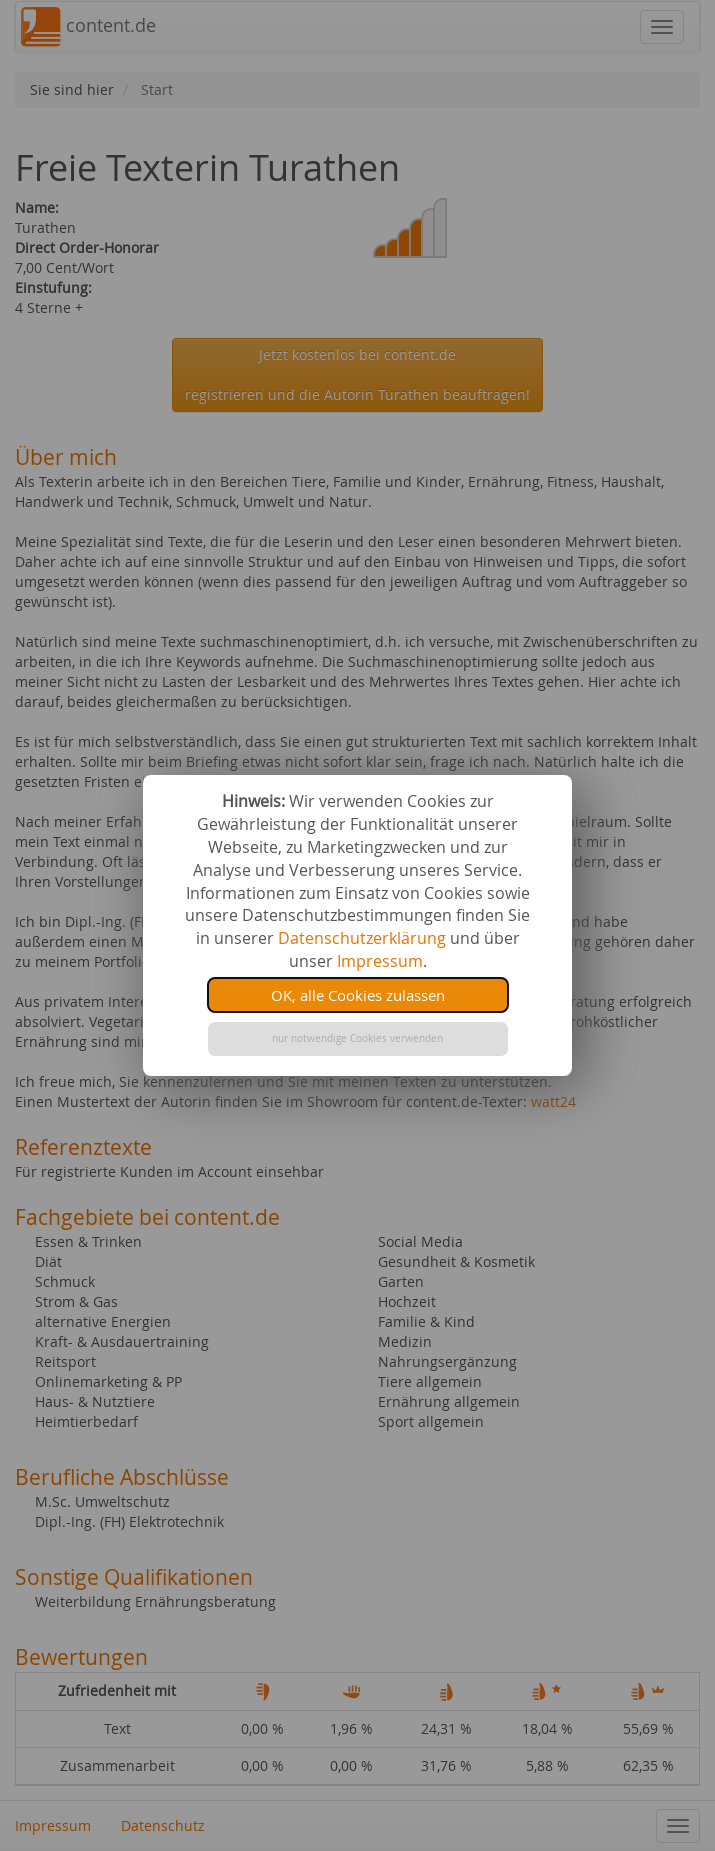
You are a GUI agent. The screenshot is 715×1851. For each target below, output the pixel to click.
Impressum (380, 961)
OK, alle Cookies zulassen (358, 995)
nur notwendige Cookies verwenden (357, 1038)
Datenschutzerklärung (362, 938)
